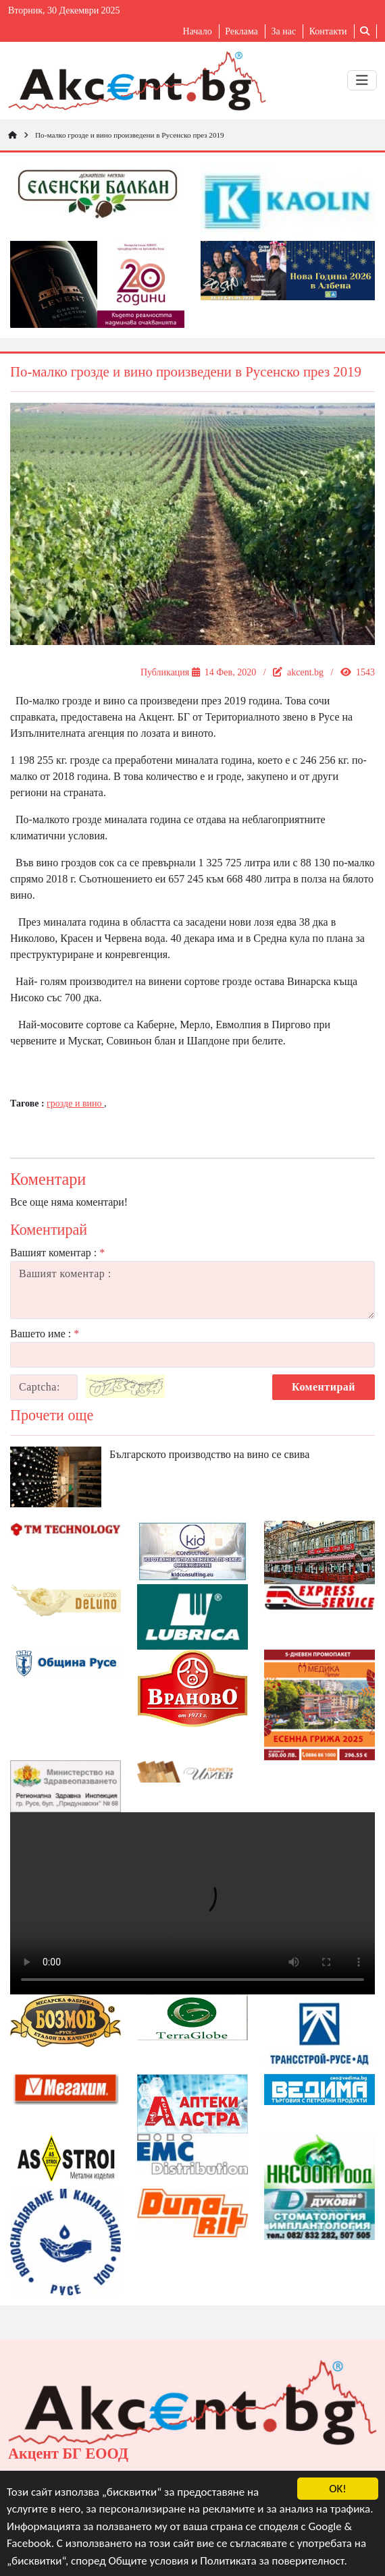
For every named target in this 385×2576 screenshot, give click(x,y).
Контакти (328, 31)
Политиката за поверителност (272, 2561)
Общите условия (149, 2561)
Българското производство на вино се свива (209, 1454)
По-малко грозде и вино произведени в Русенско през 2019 (129, 135)
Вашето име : (44, 1333)
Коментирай (323, 1387)
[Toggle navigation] (362, 80)
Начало (197, 31)
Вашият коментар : (57, 1252)
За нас (283, 31)
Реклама (241, 31)
